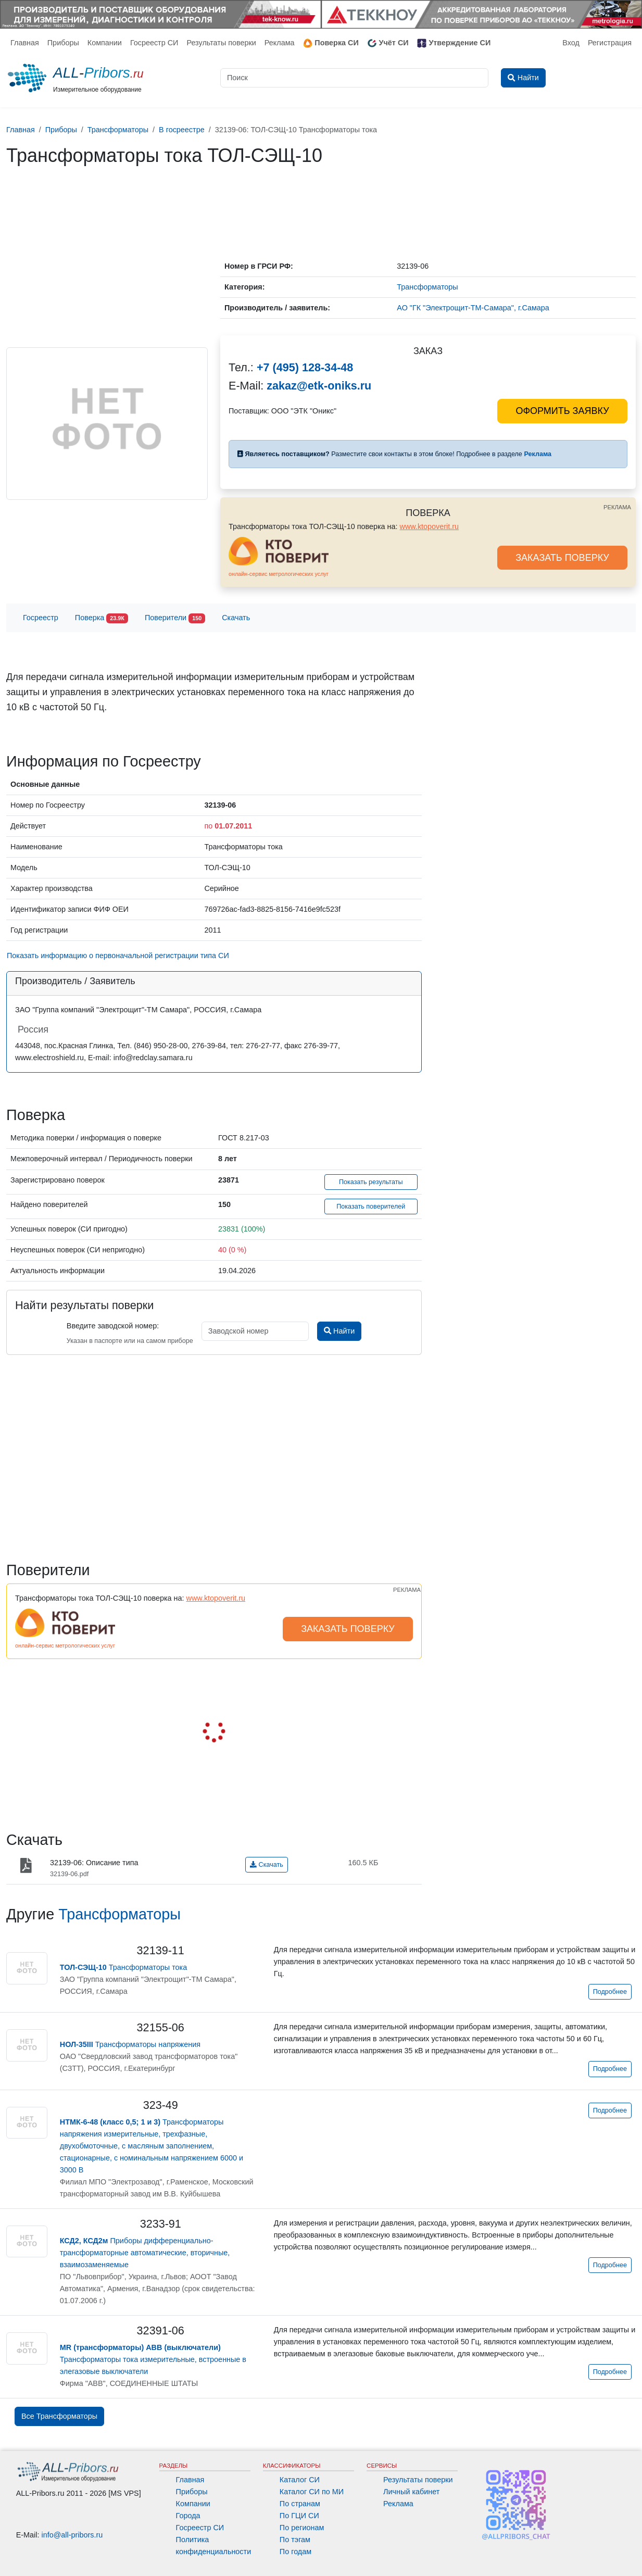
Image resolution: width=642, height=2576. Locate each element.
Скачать (236, 617)
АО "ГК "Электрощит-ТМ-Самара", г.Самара (473, 308)
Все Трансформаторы (59, 2416)
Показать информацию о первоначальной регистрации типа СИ (118, 955)
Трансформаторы (119, 1914)
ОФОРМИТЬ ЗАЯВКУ (562, 411)
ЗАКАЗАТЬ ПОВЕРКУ (562, 557)
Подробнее (610, 1991)
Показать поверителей (370, 1206)
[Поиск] (354, 77)
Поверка (101, 618)
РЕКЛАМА (617, 507)
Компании (104, 43)
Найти (339, 1331)
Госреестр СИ (154, 43)
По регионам (302, 2527)
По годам (295, 2551)
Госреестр (40, 617)
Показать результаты (371, 1182)
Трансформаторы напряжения (130, 2044)
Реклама (280, 43)
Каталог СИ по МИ (312, 2491)
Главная (24, 43)
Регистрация (610, 43)
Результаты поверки (221, 43)
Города (188, 2515)
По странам (300, 2503)
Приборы (63, 43)
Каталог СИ (300, 2480)
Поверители (175, 618)
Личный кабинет (411, 2491)
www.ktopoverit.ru (429, 526)
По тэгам (295, 2539)
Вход (571, 43)
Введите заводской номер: (113, 1326)
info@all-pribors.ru (72, 2535)
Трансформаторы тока (123, 1967)
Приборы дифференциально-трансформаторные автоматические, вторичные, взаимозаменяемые (145, 2252)
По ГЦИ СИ (299, 2515)
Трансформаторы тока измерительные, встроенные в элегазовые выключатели (153, 2359)
